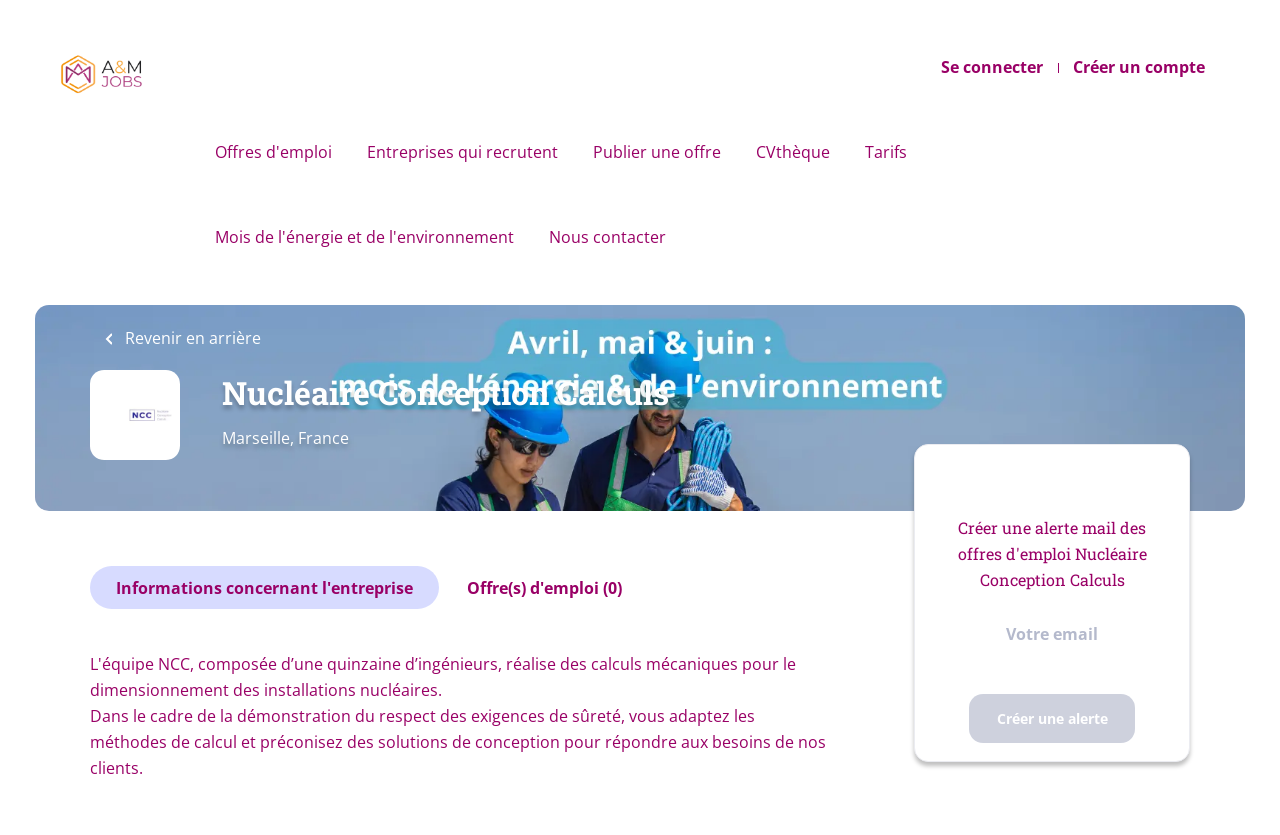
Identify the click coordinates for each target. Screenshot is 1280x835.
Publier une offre (657, 152)
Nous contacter (607, 237)
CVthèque (793, 152)
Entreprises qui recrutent (462, 152)
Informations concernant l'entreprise (264, 588)
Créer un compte (1139, 67)
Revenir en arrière (191, 338)
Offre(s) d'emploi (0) (544, 588)
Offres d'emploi (273, 152)
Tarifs (886, 152)
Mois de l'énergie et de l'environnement (364, 237)
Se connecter (992, 67)
